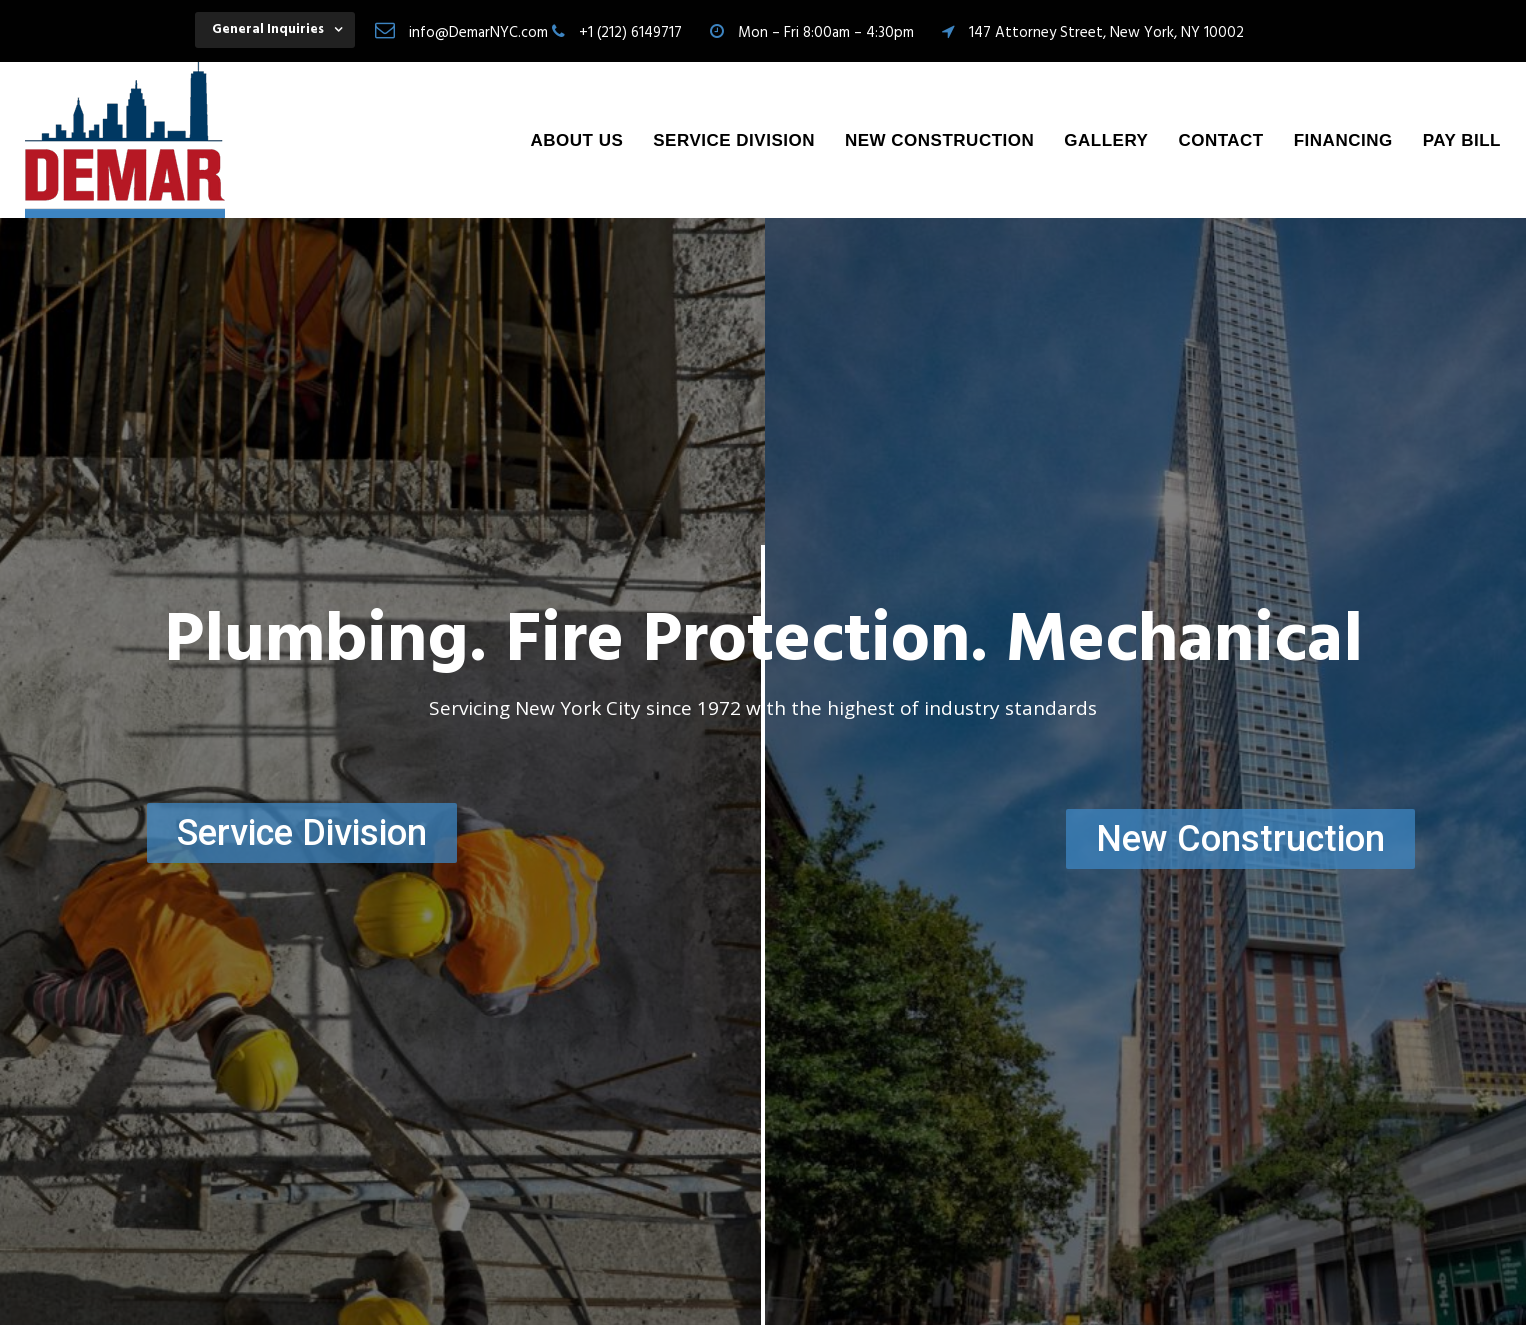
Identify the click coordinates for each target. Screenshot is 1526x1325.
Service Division (734, 140)
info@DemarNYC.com (478, 33)
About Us (576, 140)
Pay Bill (1462, 140)
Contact (1220, 140)
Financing (1343, 140)
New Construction (939, 140)
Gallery (1106, 140)
